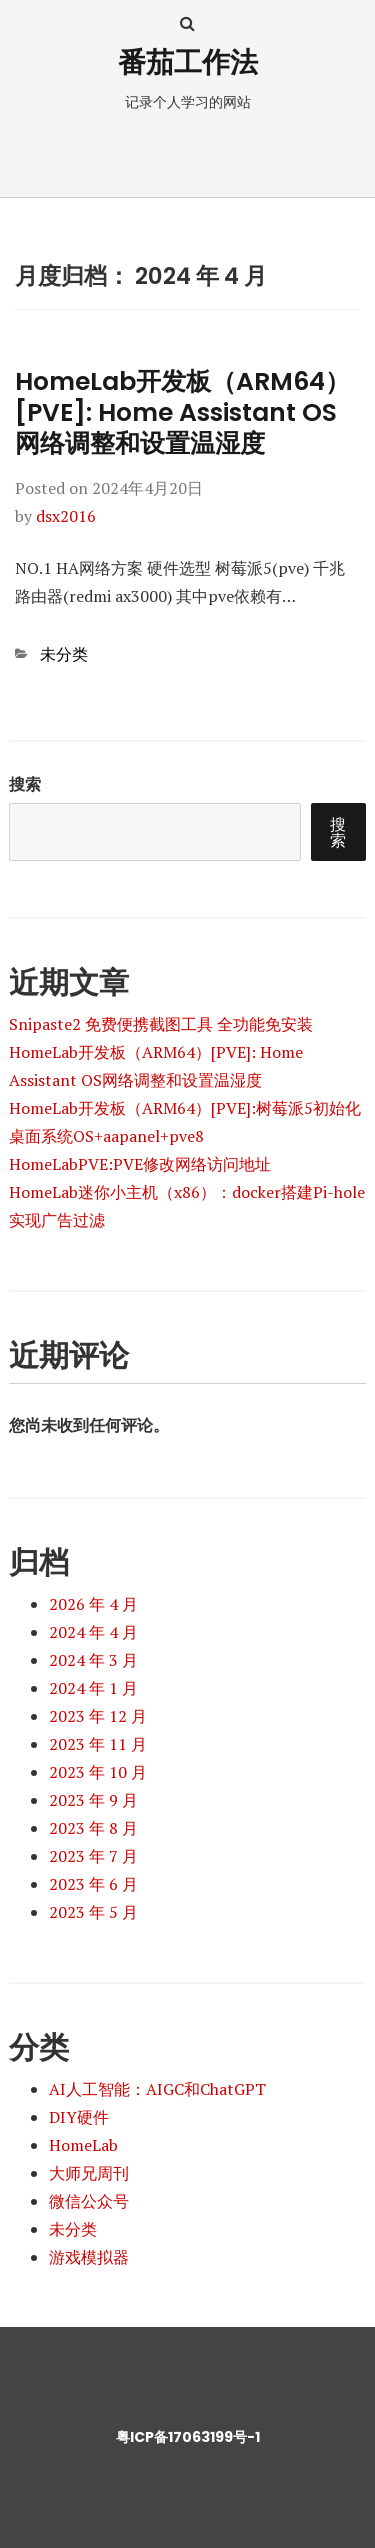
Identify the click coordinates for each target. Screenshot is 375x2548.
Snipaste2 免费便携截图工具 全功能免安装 (161, 1024)
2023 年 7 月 (93, 1856)
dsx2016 (66, 516)
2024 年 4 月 (93, 1632)
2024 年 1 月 (93, 1688)
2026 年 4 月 (93, 1604)
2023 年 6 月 (93, 1884)
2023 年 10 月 (98, 1772)
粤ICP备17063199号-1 (188, 2437)
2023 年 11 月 (98, 1744)
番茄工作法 (188, 62)
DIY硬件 (79, 2117)
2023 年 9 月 (93, 1800)
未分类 (64, 654)
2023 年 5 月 (93, 1912)
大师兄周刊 (89, 2173)
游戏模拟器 (89, 2257)
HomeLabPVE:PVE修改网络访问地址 (140, 1164)
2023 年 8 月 (93, 1828)
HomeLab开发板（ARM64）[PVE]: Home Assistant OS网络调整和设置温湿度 (182, 413)
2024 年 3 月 (93, 1660)
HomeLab (83, 2145)
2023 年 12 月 (98, 1716)
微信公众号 (89, 2201)
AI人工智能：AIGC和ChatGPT (157, 2089)
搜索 (25, 784)
